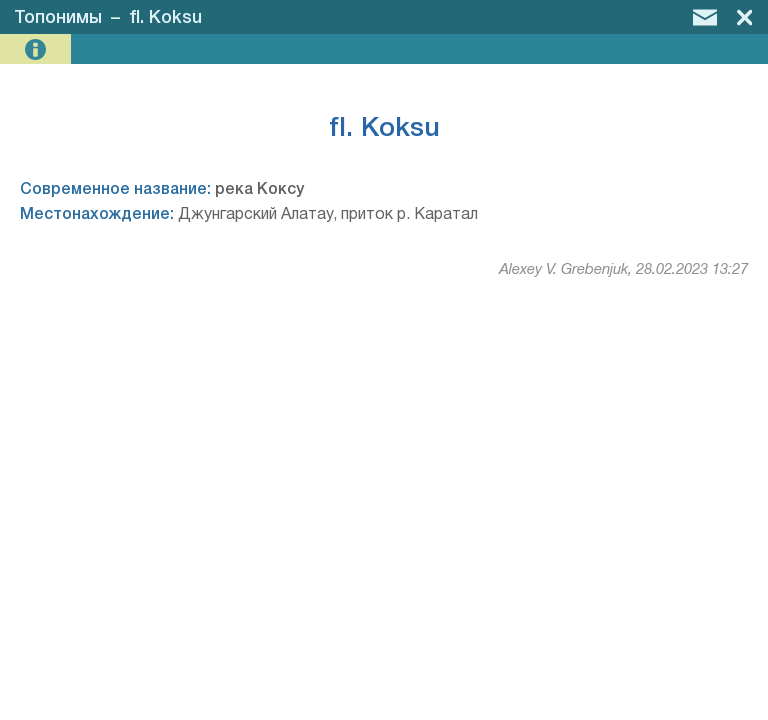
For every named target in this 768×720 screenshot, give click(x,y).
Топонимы (58, 18)
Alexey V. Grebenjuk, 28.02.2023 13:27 (623, 270)
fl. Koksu (165, 18)
